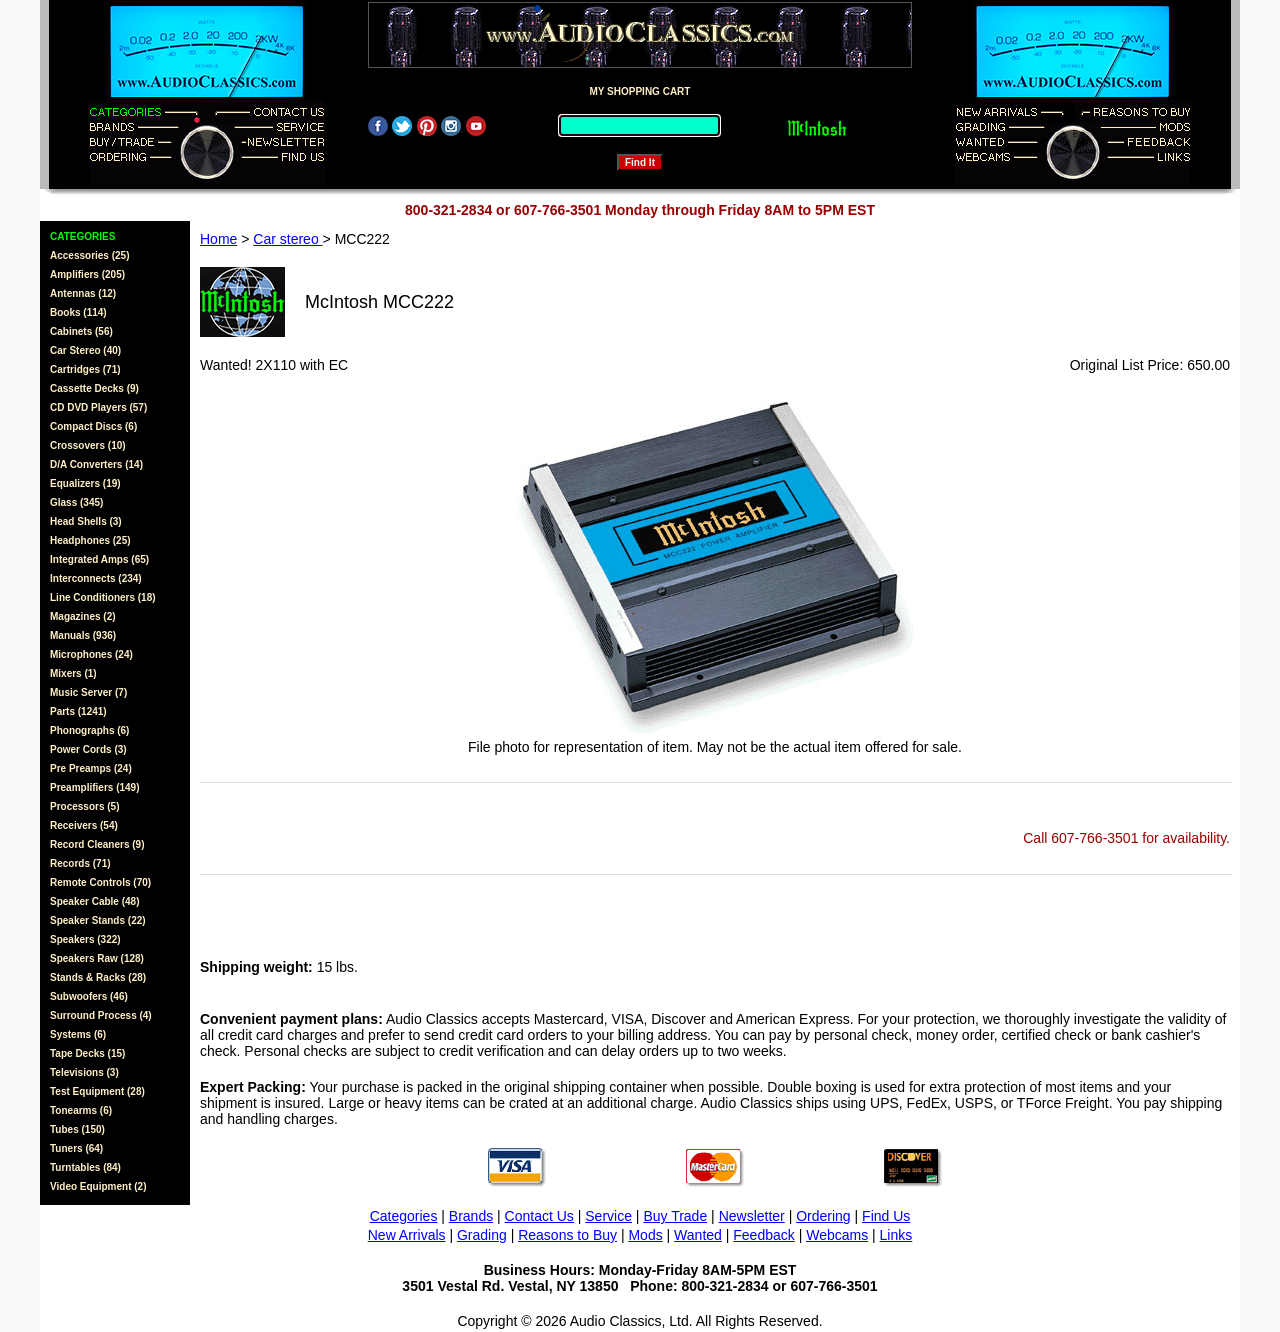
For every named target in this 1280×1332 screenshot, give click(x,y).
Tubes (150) (77, 1129)
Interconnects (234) (96, 578)
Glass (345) (76, 502)
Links (896, 1235)
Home (218, 239)
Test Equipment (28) (97, 1091)
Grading (482, 1235)
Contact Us (539, 1216)
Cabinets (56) (81, 331)
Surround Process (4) (101, 1015)
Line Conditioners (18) (103, 597)
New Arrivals (407, 1235)
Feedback (763, 1235)
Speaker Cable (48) (95, 901)
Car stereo (287, 239)
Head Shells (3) (86, 521)
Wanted (698, 1235)
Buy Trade (675, 1216)
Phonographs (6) (89, 730)
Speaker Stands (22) (98, 920)
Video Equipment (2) (98, 1186)
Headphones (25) (90, 540)
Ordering (823, 1216)
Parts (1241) (78, 711)
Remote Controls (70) (100, 882)
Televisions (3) (84, 1072)
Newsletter (752, 1216)
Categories (404, 1216)
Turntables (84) (85, 1167)
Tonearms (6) (81, 1110)
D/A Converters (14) (96, 464)
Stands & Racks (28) (98, 977)
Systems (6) (78, 1034)
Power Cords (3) (88, 749)
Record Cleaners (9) (97, 844)
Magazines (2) (83, 616)
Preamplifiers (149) (95, 787)
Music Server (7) (88, 692)
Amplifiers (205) (87, 274)
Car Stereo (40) (85, 350)
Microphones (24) (91, 654)
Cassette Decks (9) (94, 388)
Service (608, 1216)
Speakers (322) (85, 939)
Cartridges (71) (85, 369)
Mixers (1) (73, 673)
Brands (471, 1216)
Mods (645, 1235)
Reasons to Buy (567, 1235)
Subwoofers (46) (89, 996)
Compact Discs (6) (93, 426)
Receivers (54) (84, 825)
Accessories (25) (90, 255)
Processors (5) (84, 806)
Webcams (837, 1235)
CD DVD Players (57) (98, 407)
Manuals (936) (83, 635)
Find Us (886, 1216)
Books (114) (78, 312)
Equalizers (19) (85, 483)
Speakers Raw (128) (97, 958)
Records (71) (80, 863)
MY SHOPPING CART (640, 91)
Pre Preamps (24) (91, 768)
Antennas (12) (83, 293)
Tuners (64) (76, 1148)
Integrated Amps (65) (99, 559)
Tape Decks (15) (87, 1053)
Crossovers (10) (88, 445)
